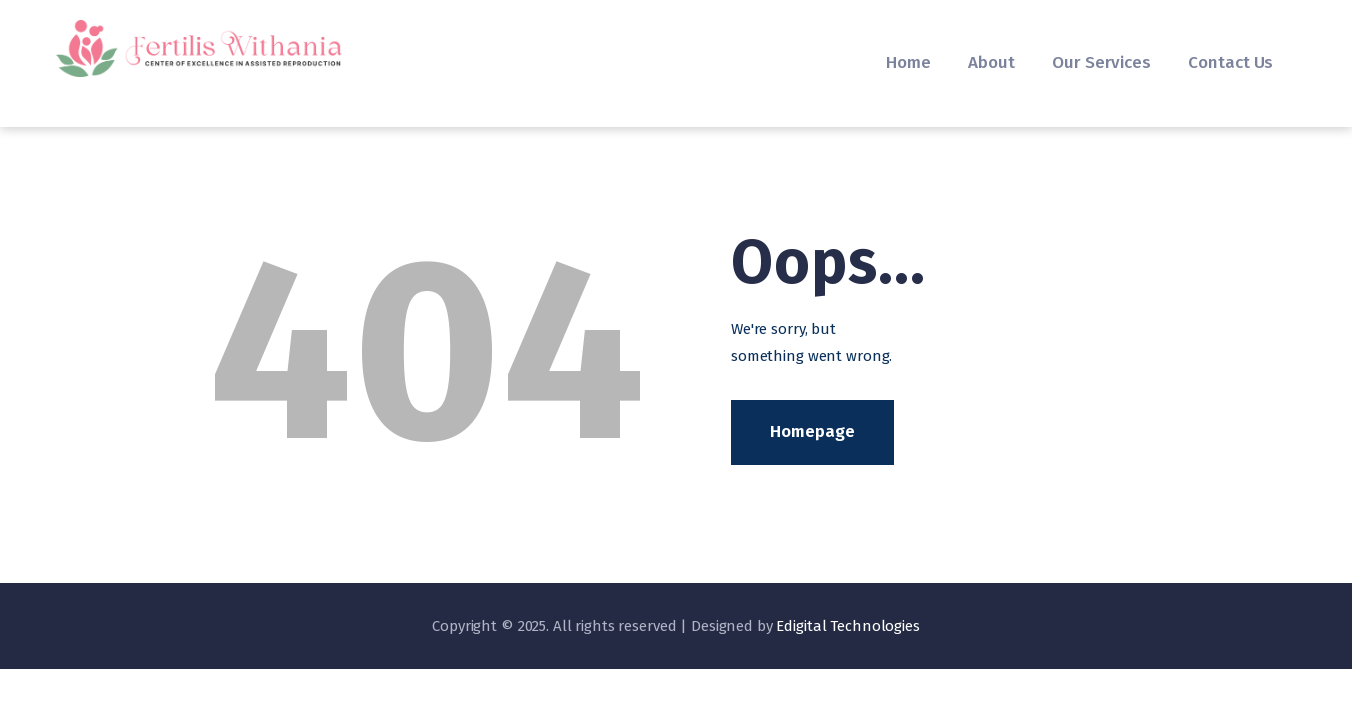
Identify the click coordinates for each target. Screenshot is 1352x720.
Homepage (812, 431)
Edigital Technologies (847, 626)
